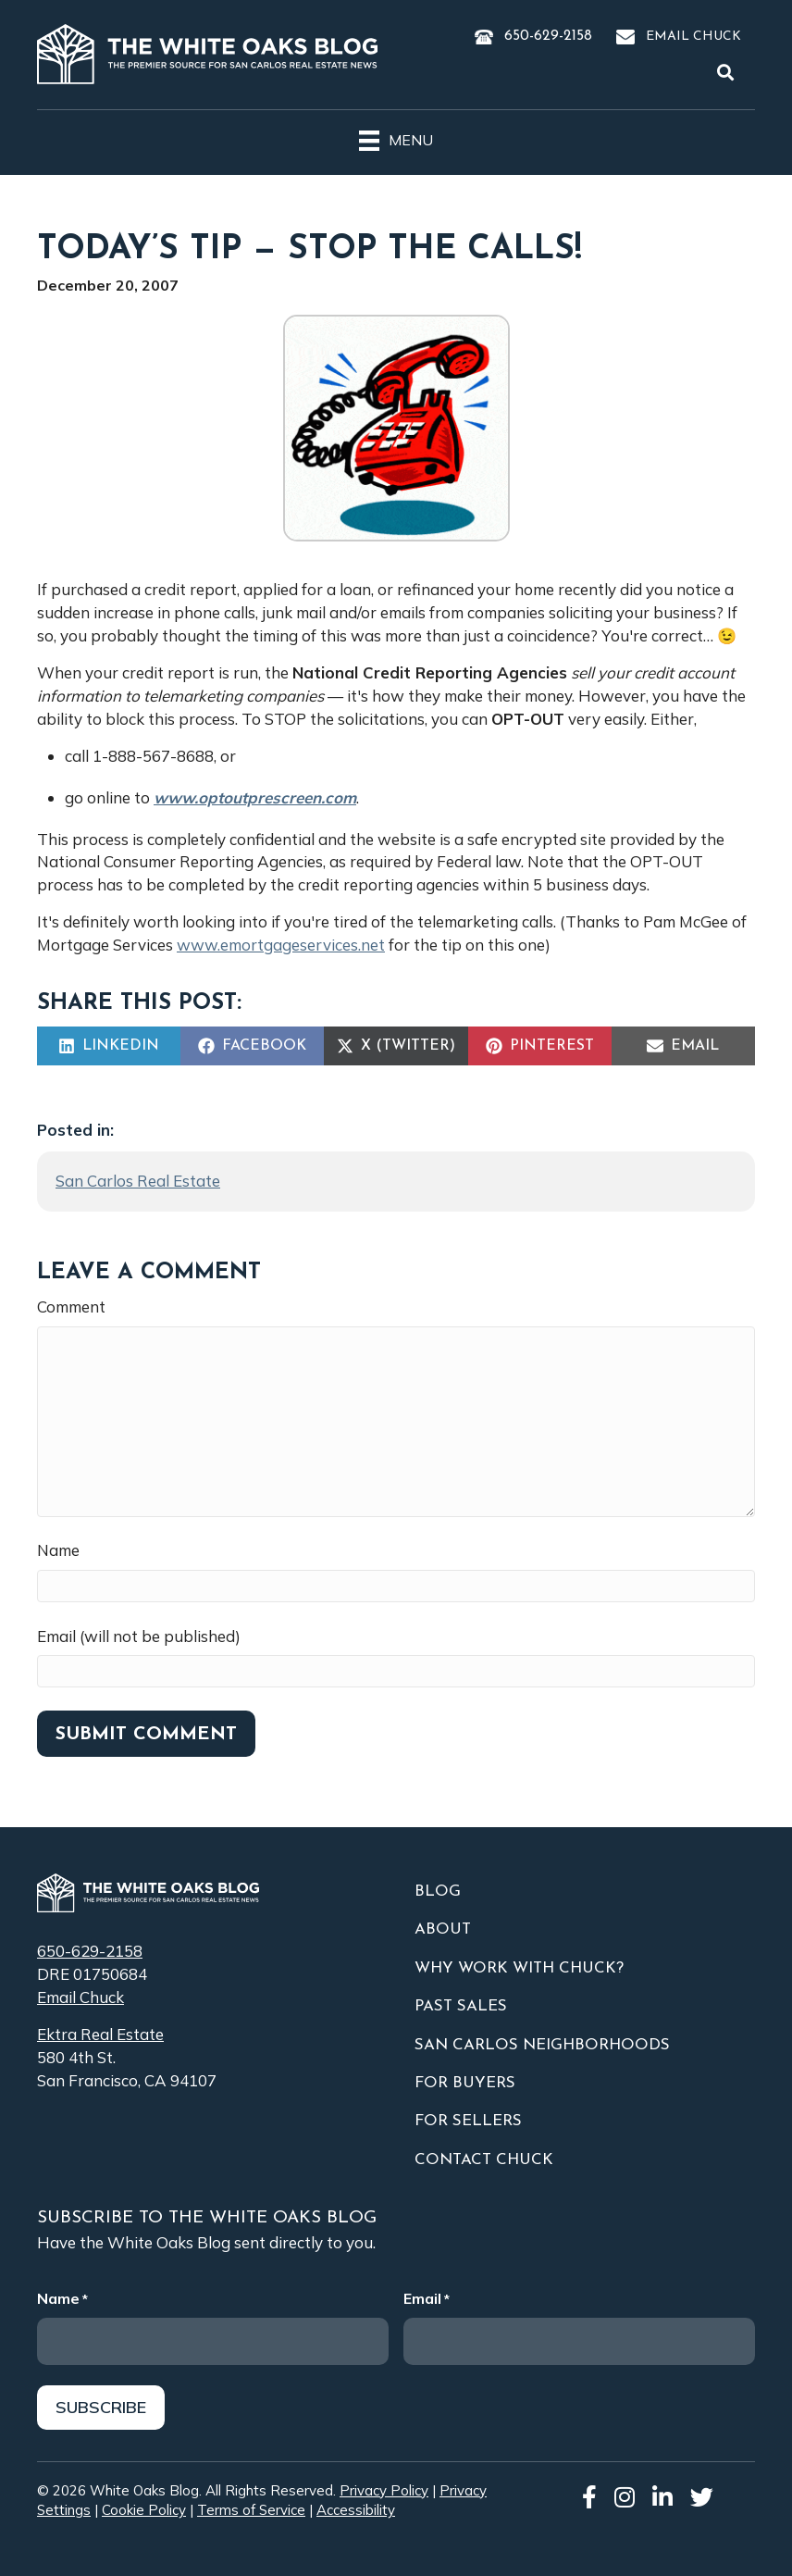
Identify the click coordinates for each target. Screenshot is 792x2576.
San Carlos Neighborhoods (542, 2045)
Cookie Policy (144, 2510)
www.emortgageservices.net (281, 944)
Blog (438, 1891)
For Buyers (465, 2083)
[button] (729, 72)
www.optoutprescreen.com (255, 797)
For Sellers (468, 2121)
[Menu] (396, 138)
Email (426, 2298)
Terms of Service (251, 2510)
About (443, 1929)
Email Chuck (693, 37)
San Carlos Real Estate (138, 1180)
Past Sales (461, 2006)
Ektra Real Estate (100, 2034)
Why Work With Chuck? (519, 1968)
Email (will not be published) (139, 1636)
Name (58, 1550)
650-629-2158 (548, 36)
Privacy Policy (384, 2490)
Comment (71, 1306)
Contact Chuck (484, 2160)
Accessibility (355, 2510)
